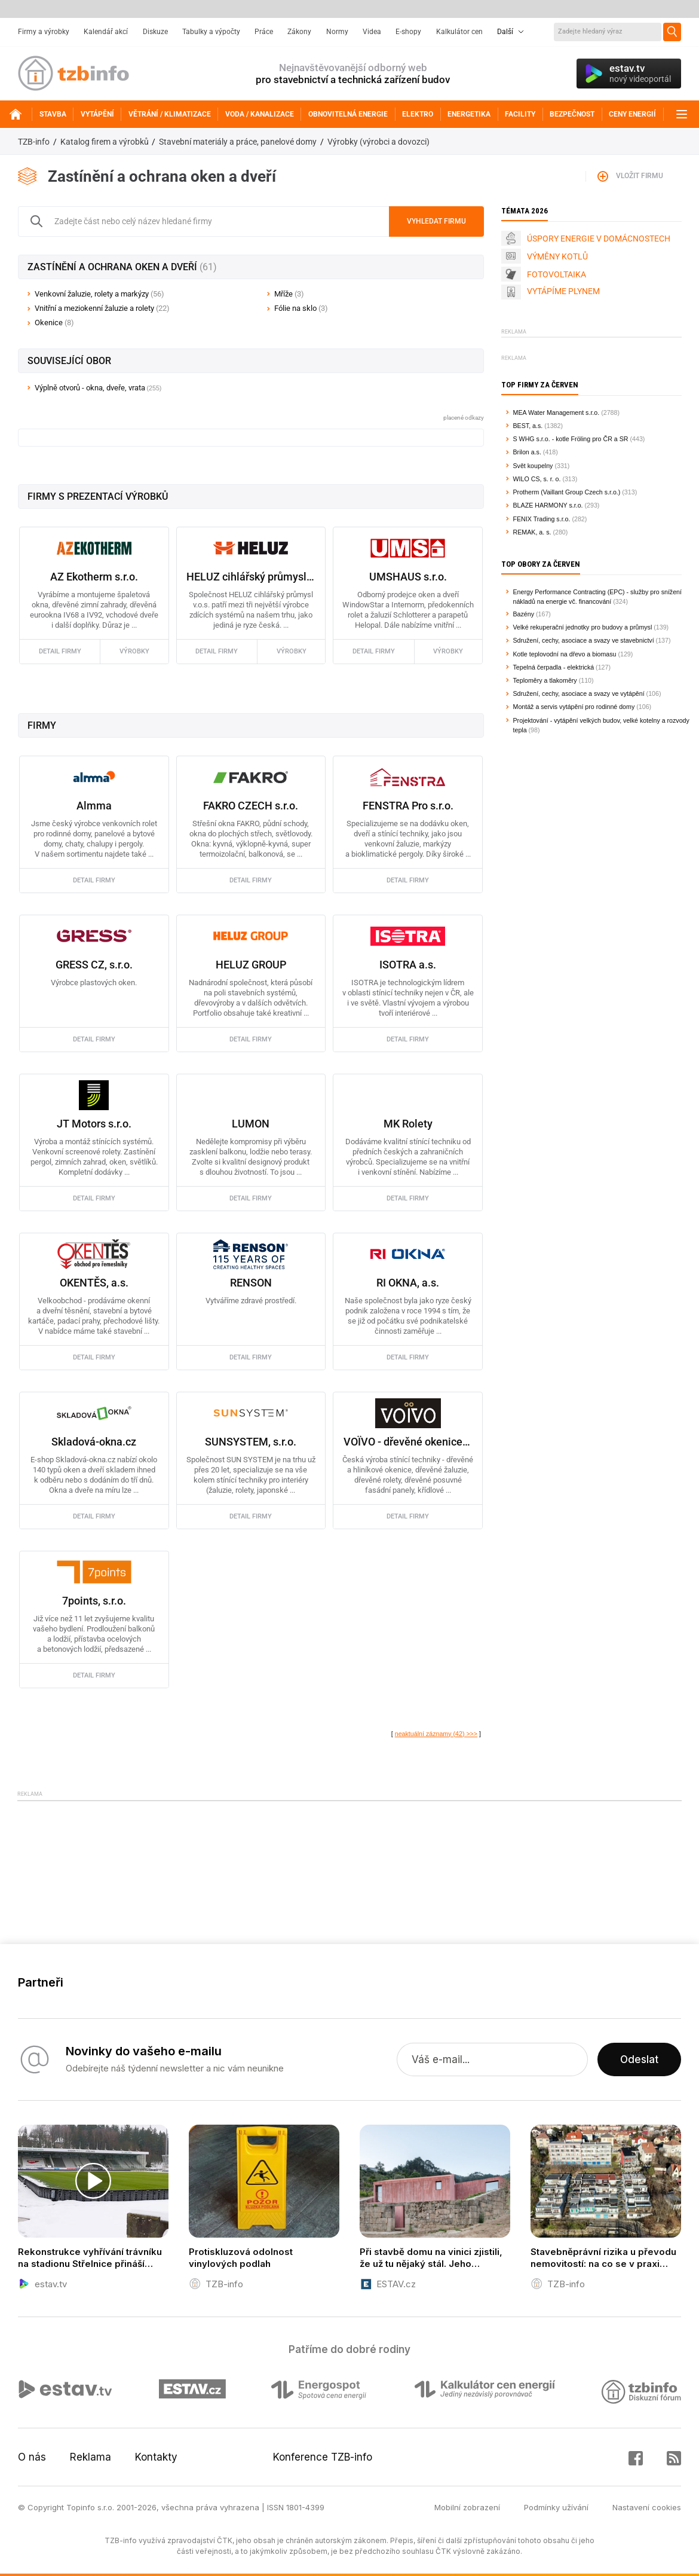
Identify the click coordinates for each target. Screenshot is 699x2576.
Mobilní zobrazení (467, 2507)
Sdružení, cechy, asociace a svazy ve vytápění (579, 693)
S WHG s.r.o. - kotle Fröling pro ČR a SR (571, 438)
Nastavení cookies (646, 2507)
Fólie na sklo (301, 308)
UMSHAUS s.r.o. (408, 576)
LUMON (250, 1123)
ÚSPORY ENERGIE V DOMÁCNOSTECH (598, 238)
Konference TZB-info (322, 2457)
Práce (264, 31)
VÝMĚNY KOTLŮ (557, 256)
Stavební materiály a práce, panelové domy (238, 141)
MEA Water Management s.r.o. (556, 412)
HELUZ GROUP (251, 964)
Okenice (54, 322)
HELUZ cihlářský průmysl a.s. (250, 576)
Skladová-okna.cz (93, 1441)
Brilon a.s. (527, 452)
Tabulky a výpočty (211, 31)
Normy (337, 31)
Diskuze (155, 31)
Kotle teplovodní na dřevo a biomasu (565, 654)
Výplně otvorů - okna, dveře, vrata (90, 387)
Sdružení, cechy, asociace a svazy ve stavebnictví (583, 640)
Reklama (90, 2457)
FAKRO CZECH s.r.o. (250, 805)
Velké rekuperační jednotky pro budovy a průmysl (582, 627)
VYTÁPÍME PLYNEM (563, 291)
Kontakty (156, 2457)
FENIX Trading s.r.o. (542, 518)
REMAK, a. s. (532, 532)
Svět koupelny (533, 465)
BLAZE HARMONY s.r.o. (548, 505)
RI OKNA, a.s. (407, 1282)
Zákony (299, 31)
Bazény (524, 614)
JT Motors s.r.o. (94, 1123)
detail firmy (60, 651)
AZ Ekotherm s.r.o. (94, 576)
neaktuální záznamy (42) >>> (436, 1733)
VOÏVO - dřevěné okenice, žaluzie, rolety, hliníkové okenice (408, 1441)
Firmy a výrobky (43, 31)
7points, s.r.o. (94, 1600)
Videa (372, 31)
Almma (94, 805)
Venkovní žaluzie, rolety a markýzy (99, 293)
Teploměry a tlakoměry (545, 680)
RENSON (251, 1282)
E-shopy (408, 31)
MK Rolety (408, 1123)
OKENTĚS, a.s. (94, 1282)
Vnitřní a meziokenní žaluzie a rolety (102, 308)
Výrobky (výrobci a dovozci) (378, 141)
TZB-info (34, 141)
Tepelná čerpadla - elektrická (553, 667)
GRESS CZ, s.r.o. (94, 964)
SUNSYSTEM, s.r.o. (250, 1441)
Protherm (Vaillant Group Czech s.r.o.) (567, 492)
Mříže (289, 293)
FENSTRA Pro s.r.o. (408, 805)
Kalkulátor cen (459, 31)
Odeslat (639, 2059)
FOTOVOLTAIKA (556, 274)
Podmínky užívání (556, 2507)
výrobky (134, 651)
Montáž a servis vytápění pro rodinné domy (574, 706)
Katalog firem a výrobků (104, 141)
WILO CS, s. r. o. (537, 478)
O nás (32, 2457)
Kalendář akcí (106, 31)
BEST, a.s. (528, 425)
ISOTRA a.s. (407, 964)
